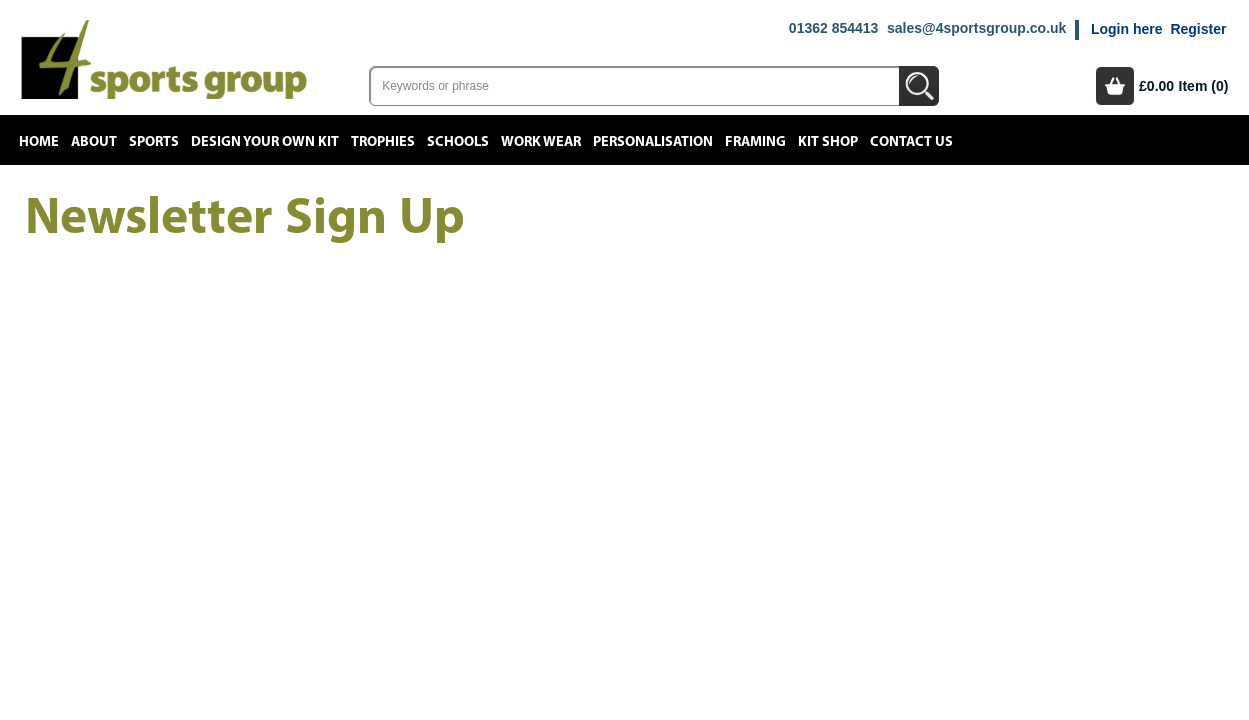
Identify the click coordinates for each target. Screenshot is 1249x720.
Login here (1127, 29)
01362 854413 (834, 28)
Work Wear (541, 142)
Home (39, 142)
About (94, 142)
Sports (154, 142)
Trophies (383, 142)
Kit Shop (828, 142)
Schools (458, 142)
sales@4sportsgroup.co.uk (976, 28)
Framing (755, 142)
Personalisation (653, 142)
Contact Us (911, 142)
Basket (1115, 86)
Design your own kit (265, 142)
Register (1198, 29)
